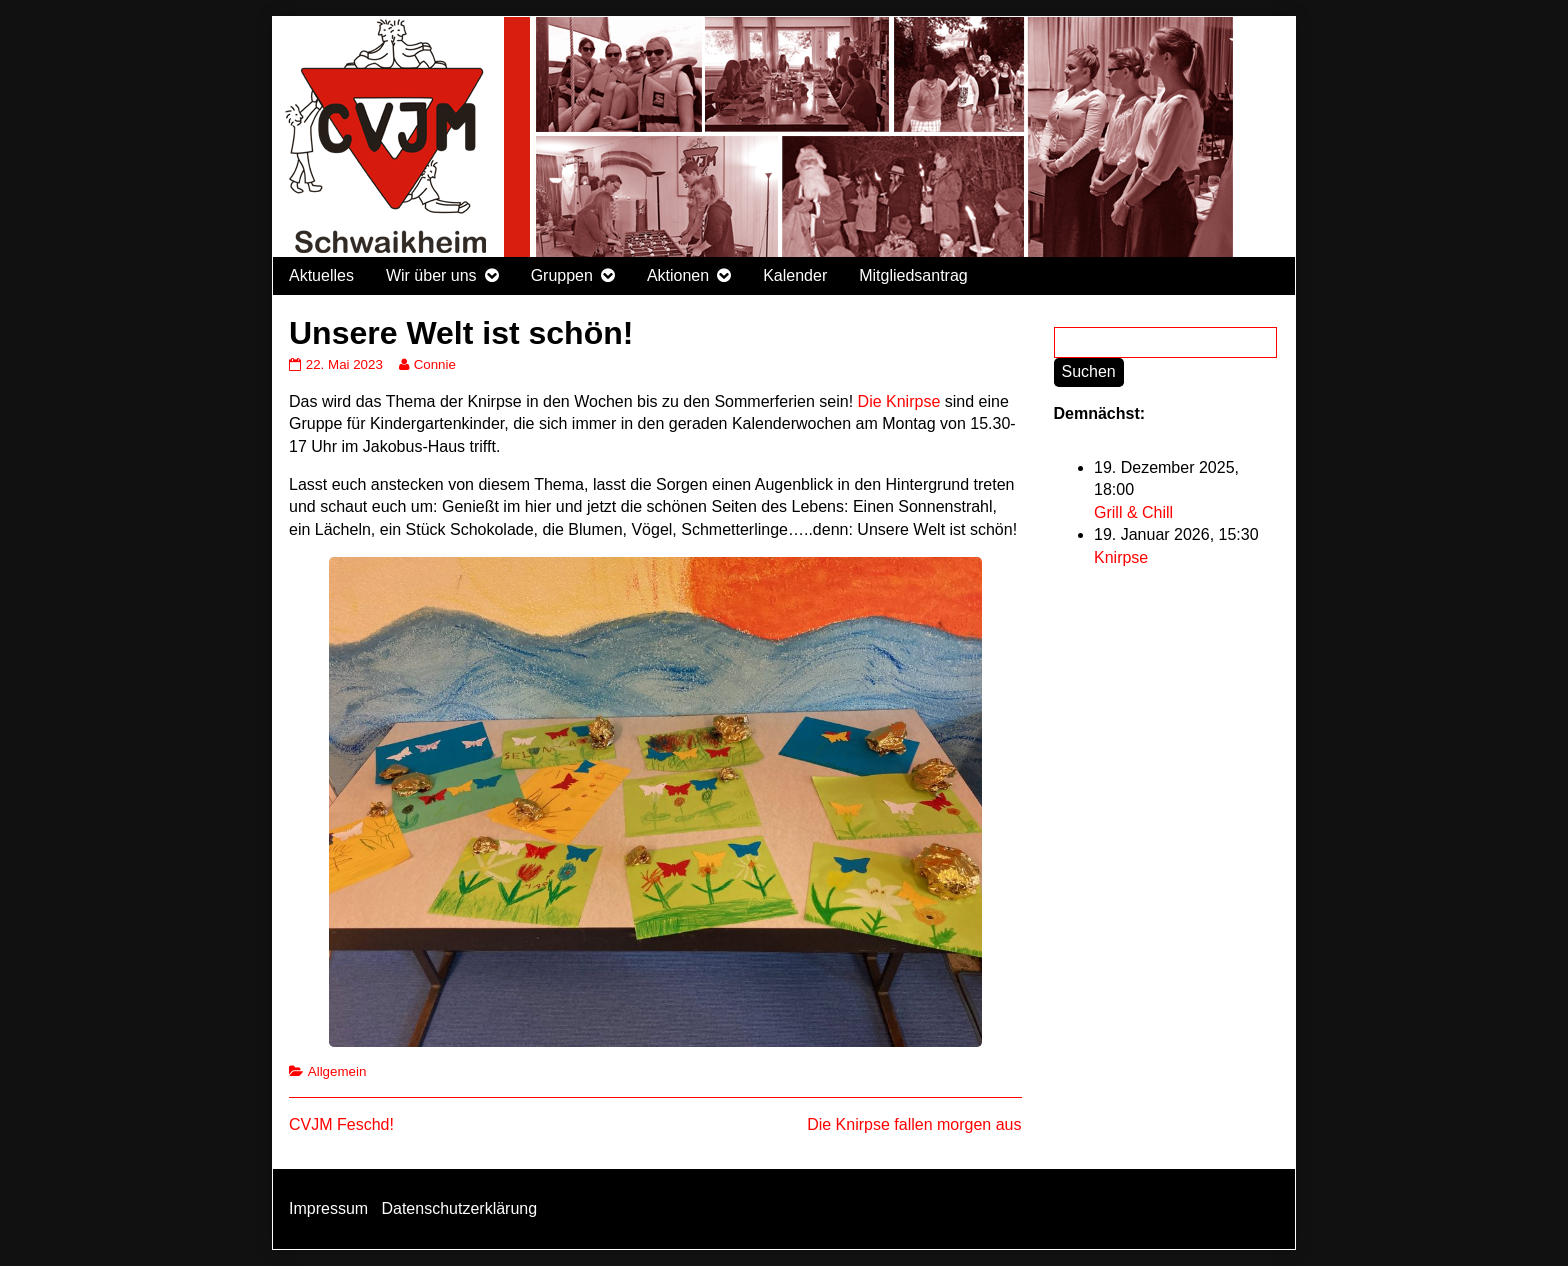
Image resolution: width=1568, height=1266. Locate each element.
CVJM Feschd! (341, 1124)
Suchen (1089, 371)
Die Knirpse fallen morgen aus (914, 1124)
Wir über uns (431, 275)
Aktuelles (321, 275)
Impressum (328, 1208)
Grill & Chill (1133, 512)
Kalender (795, 275)
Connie (434, 364)
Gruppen (562, 275)
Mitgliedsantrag (913, 275)
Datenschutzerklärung (459, 1208)
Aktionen (678, 275)
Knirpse (1121, 557)
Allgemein (337, 1071)
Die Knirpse (899, 401)
